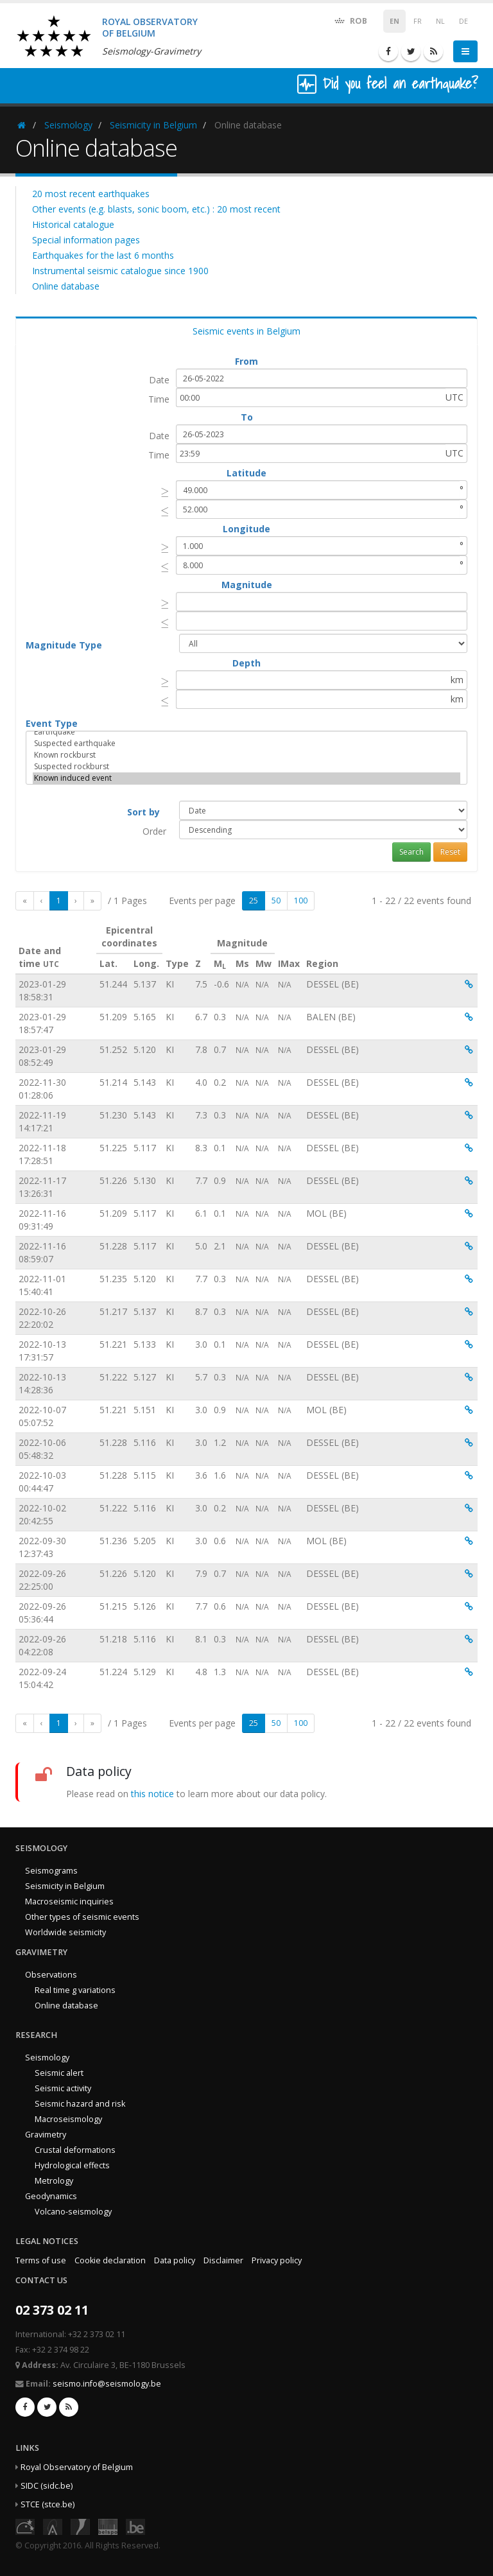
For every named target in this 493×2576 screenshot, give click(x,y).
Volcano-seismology (73, 2211)
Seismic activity (63, 2088)
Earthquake (246, 732)
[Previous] (41, 900)
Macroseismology (68, 2119)
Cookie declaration (110, 2260)
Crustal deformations (75, 2150)
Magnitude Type (64, 645)
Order (154, 831)
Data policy (174, 2260)
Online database (65, 286)
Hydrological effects (72, 2165)
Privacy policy (277, 2260)
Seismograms (51, 1870)
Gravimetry (45, 2134)
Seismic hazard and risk (80, 2103)
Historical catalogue (73, 224)
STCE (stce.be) (47, 2504)
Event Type (52, 723)
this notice (152, 1794)
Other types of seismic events (82, 1916)
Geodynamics (51, 2196)
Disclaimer (223, 2260)
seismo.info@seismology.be (107, 2383)
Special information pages (86, 240)
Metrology (54, 2180)
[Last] (92, 900)
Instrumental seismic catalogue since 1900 (120, 271)
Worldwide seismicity (65, 1932)
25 (253, 900)
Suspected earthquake (246, 743)
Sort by (143, 812)
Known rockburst (246, 755)
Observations (51, 1974)
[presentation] (165, 491)
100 (300, 900)
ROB (350, 20)
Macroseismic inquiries (69, 1901)
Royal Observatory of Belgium (77, 2467)
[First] (24, 900)
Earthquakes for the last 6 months (103, 255)
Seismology (68, 125)
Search (411, 851)
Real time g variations (75, 1990)
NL (440, 21)
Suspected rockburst (246, 766)
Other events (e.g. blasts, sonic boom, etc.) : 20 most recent (156, 209)
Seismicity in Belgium (153, 125)
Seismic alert (59, 2072)
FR (417, 21)
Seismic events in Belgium (246, 331)
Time (158, 399)
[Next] (75, 900)
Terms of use (40, 2260)
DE (463, 21)
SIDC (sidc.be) (47, 2485)
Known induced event (246, 778)
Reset (450, 851)
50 (276, 900)
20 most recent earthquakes (91, 193)
